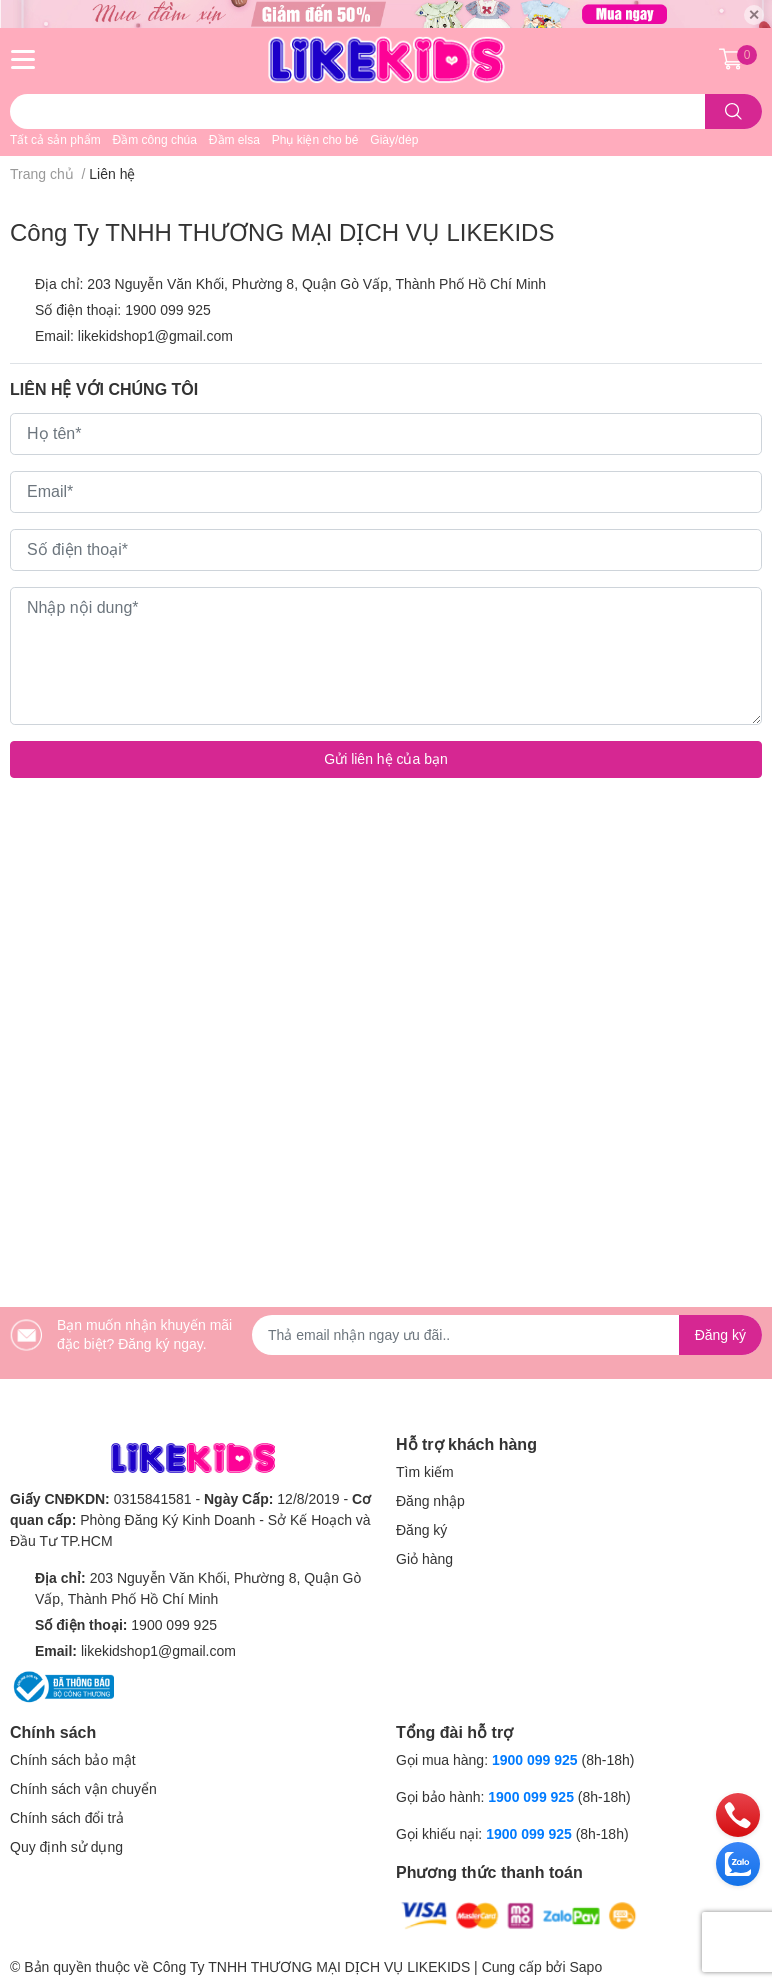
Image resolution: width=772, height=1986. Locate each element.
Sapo (585, 1967)
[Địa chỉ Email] (507, 1335)
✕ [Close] (754, 15)
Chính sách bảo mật (73, 1760)
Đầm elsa (234, 140)
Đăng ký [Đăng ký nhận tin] (720, 1335)
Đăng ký (421, 1530)
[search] (733, 111)
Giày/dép (394, 140)
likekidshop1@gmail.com (155, 336)
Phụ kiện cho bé (315, 140)
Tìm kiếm (425, 1472)
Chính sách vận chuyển (83, 1789)
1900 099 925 (168, 310)
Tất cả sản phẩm (55, 140)
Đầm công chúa (155, 140)
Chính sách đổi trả (67, 1818)
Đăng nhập (430, 1501)
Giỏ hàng (424, 1559)
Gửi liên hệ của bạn (386, 759)
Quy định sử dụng (66, 1847)
